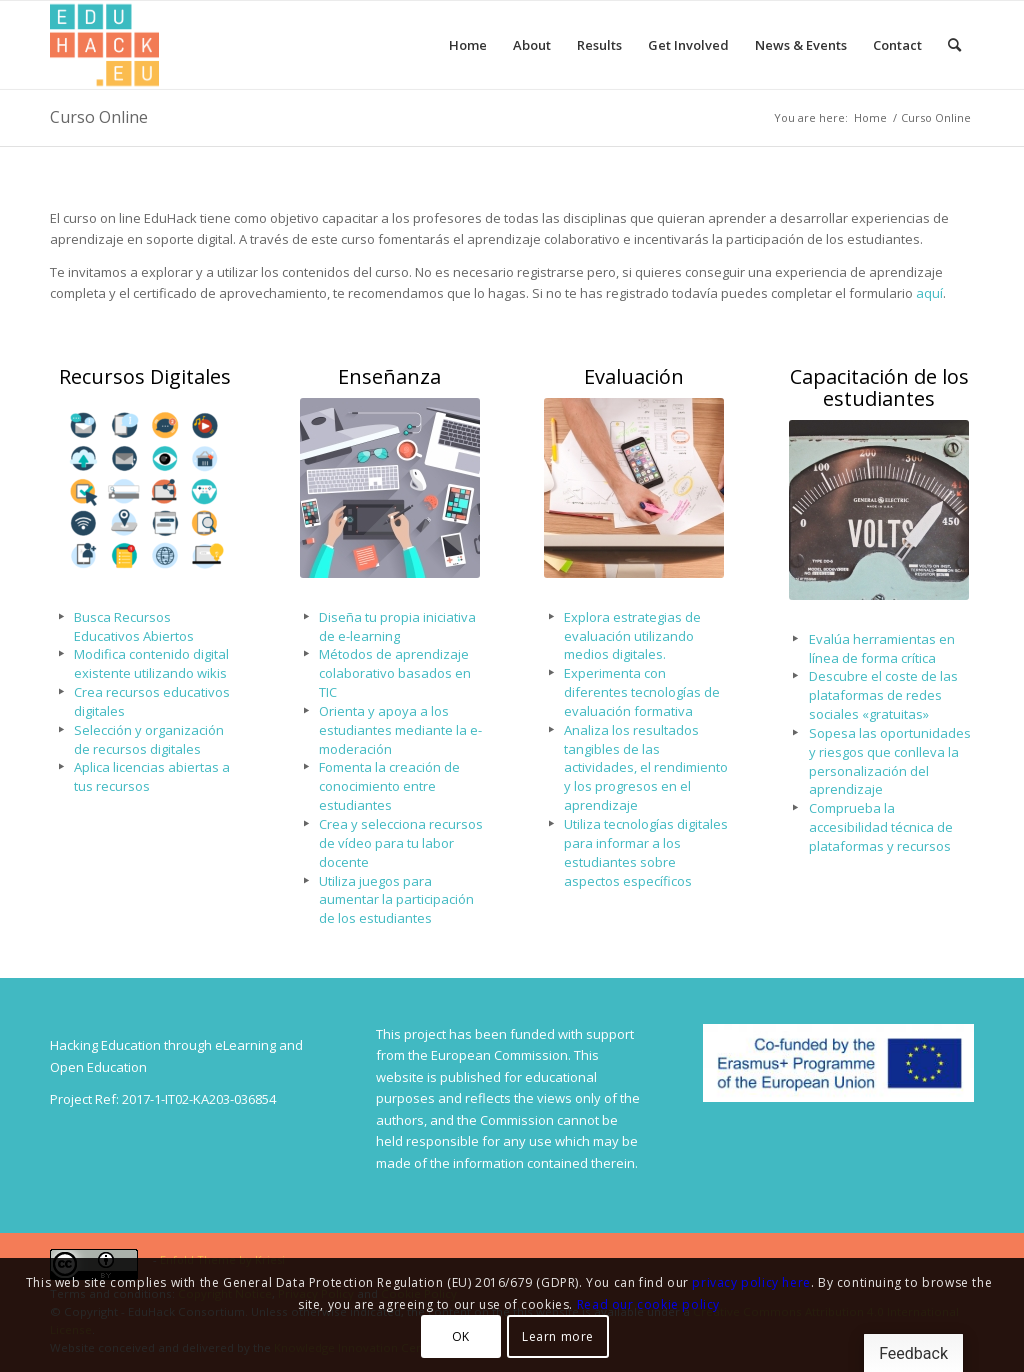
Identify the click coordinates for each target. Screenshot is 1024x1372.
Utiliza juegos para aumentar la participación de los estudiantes (396, 900)
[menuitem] (468, 45)
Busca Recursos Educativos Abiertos (134, 626)
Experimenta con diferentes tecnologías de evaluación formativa (642, 692)
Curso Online (99, 117)
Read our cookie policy (648, 1304)
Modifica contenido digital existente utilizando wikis (151, 663)
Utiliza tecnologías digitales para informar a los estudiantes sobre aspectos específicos (646, 852)
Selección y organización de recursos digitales (149, 739)
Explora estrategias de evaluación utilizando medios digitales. (632, 636)
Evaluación (634, 376)
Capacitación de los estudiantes (879, 387)
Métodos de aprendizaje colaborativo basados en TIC (395, 673)
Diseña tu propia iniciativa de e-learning (397, 626)
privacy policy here (751, 1282)
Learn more (558, 1336)
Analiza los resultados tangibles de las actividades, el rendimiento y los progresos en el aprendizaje (646, 767)
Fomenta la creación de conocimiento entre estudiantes (389, 786)
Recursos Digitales (145, 376)
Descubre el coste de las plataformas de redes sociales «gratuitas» (883, 695)
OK (461, 1336)
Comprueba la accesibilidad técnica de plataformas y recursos (881, 827)
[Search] (954, 45)
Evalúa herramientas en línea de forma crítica (882, 648)
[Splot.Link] (104, 45)
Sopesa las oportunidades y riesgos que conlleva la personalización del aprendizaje (890, 761)
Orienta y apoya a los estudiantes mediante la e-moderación (400, 730)
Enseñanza (389, 376)
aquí (929, 293)
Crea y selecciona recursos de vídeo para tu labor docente (401, 843)
